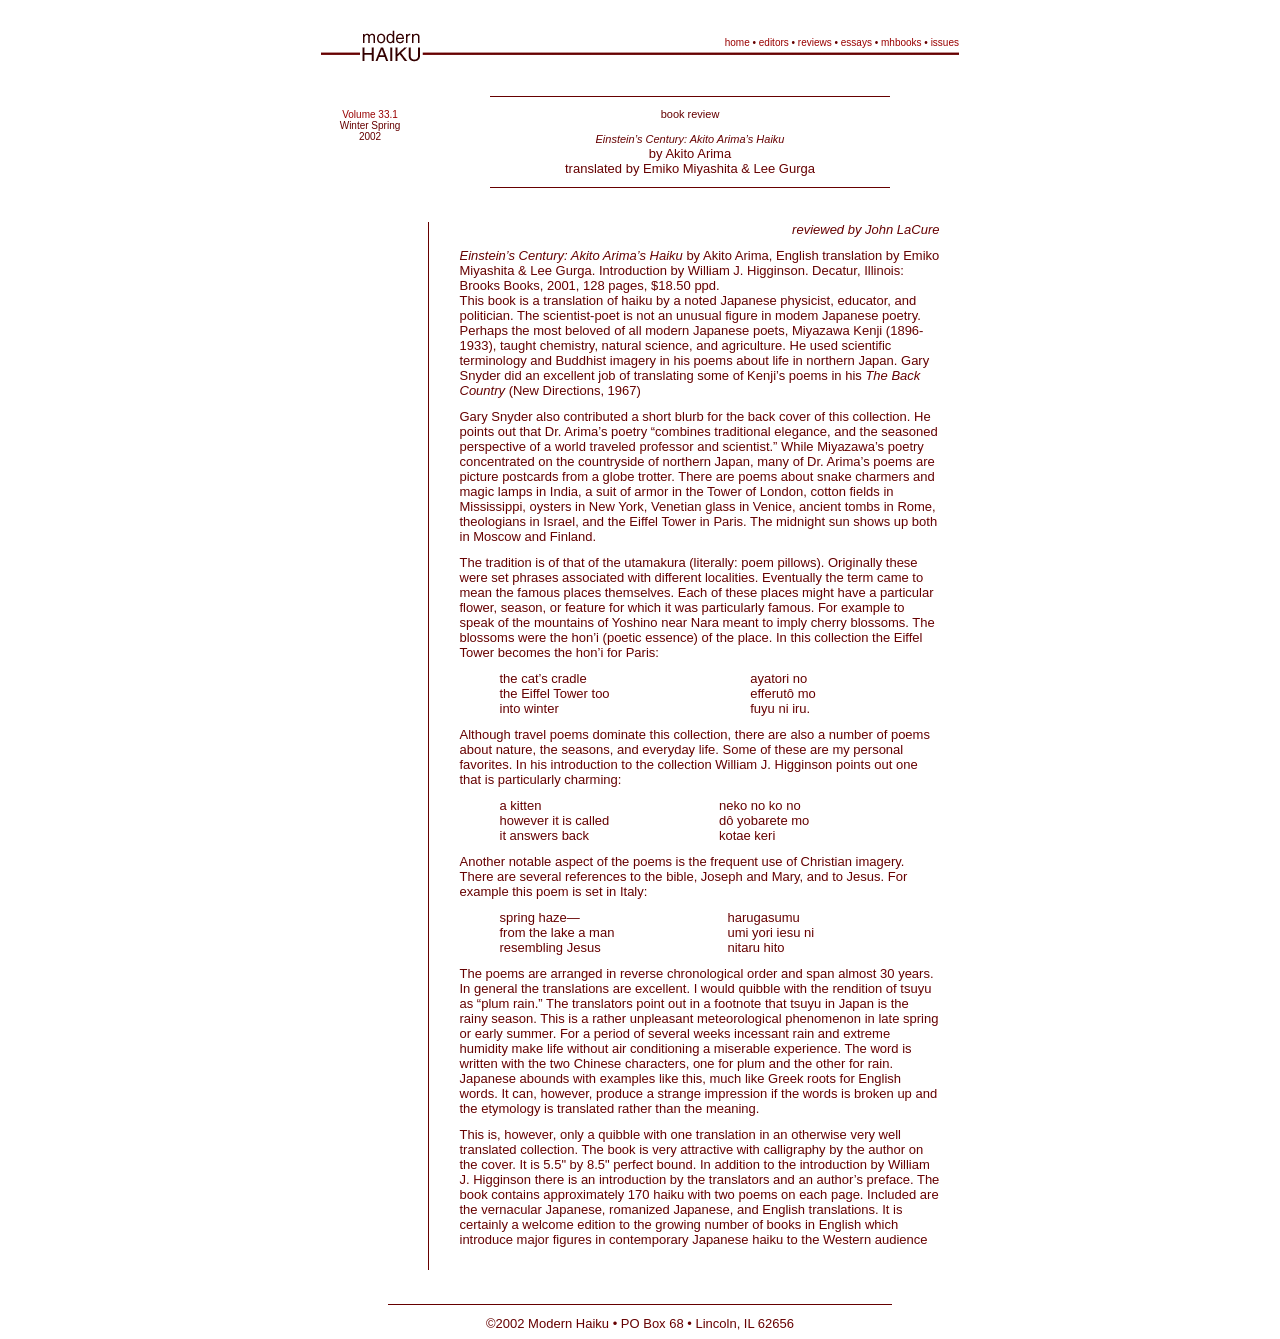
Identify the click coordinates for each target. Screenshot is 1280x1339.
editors (774, 42)
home (737, 42)
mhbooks (901, 42)
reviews (815, 42)
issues (945, 42)
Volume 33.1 (370, 114)
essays (856, 42)
